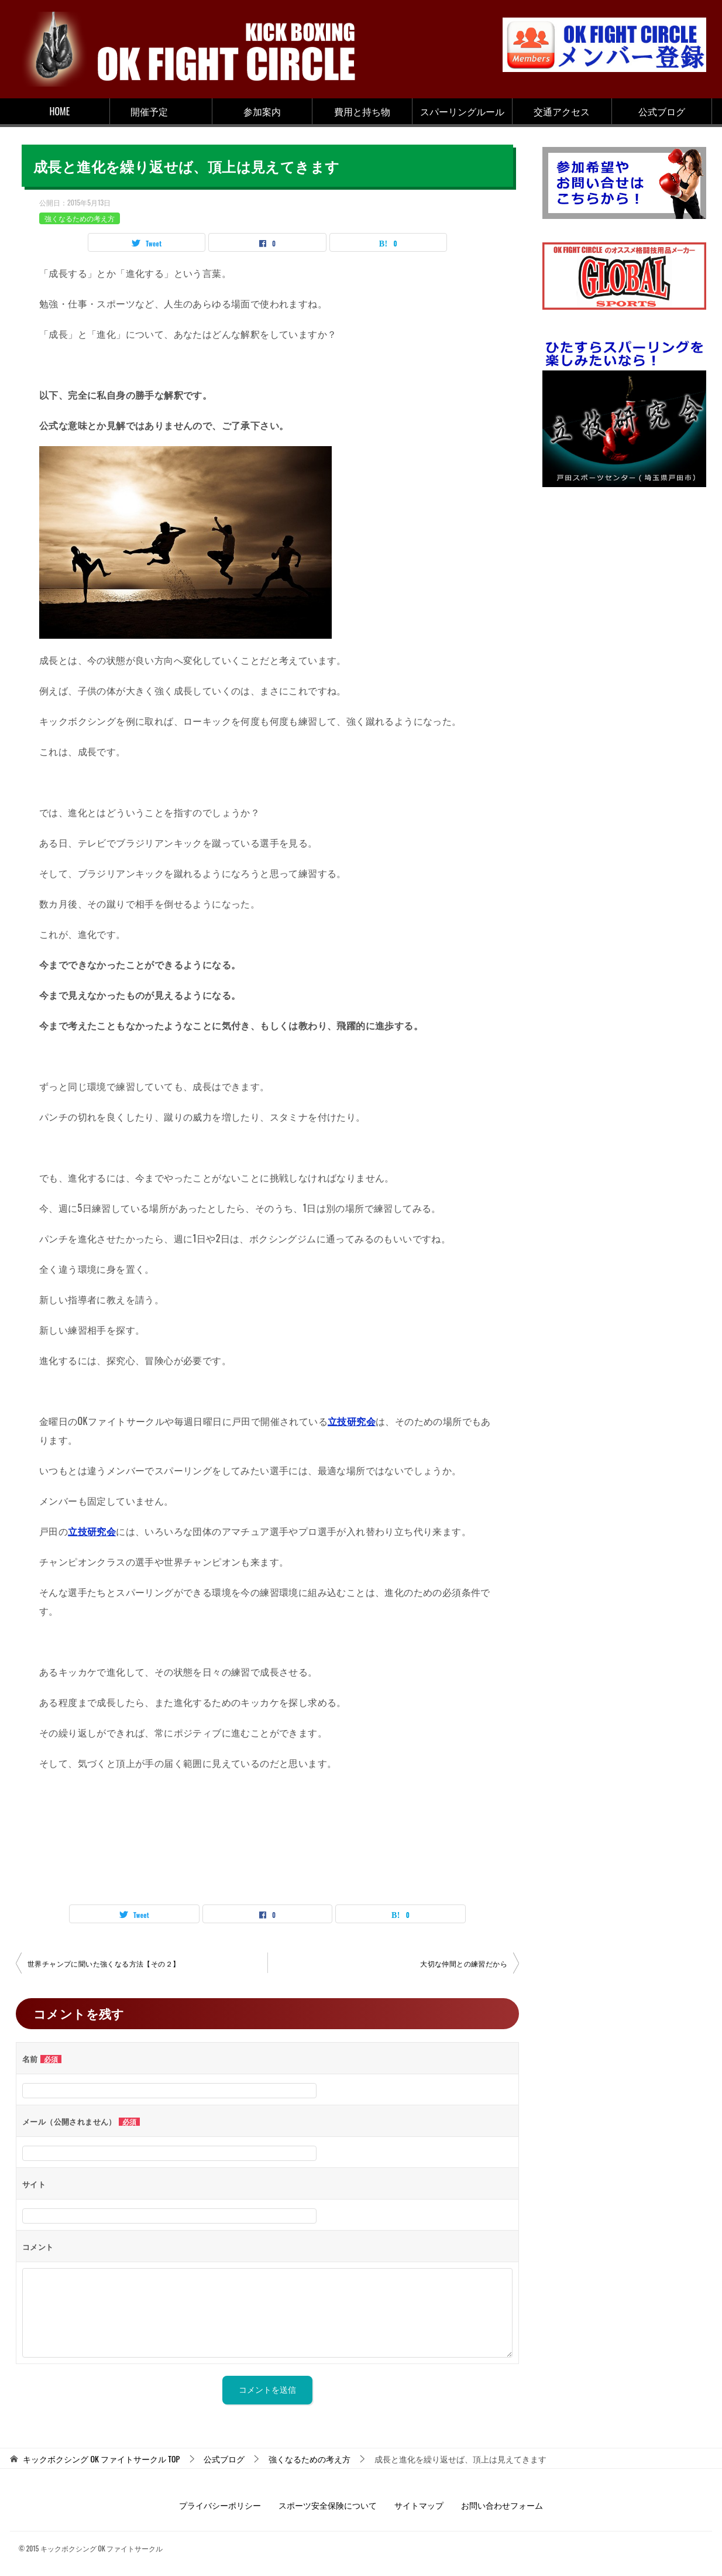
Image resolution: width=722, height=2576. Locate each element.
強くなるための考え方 (79, 218)
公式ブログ (661, 111)
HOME (60, 111)
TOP (101, 2459)
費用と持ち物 (362, 111)
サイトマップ (418, 2505)
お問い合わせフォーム (502, 2505)
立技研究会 (352, 1421)
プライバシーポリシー (220, 2505)
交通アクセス (562, 111)
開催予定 (149, 111)
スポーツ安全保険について (328, 2505)
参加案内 (262, 111)
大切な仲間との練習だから (463, 1963)
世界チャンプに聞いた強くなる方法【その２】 (103, 1963)
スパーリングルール (462, 111)
